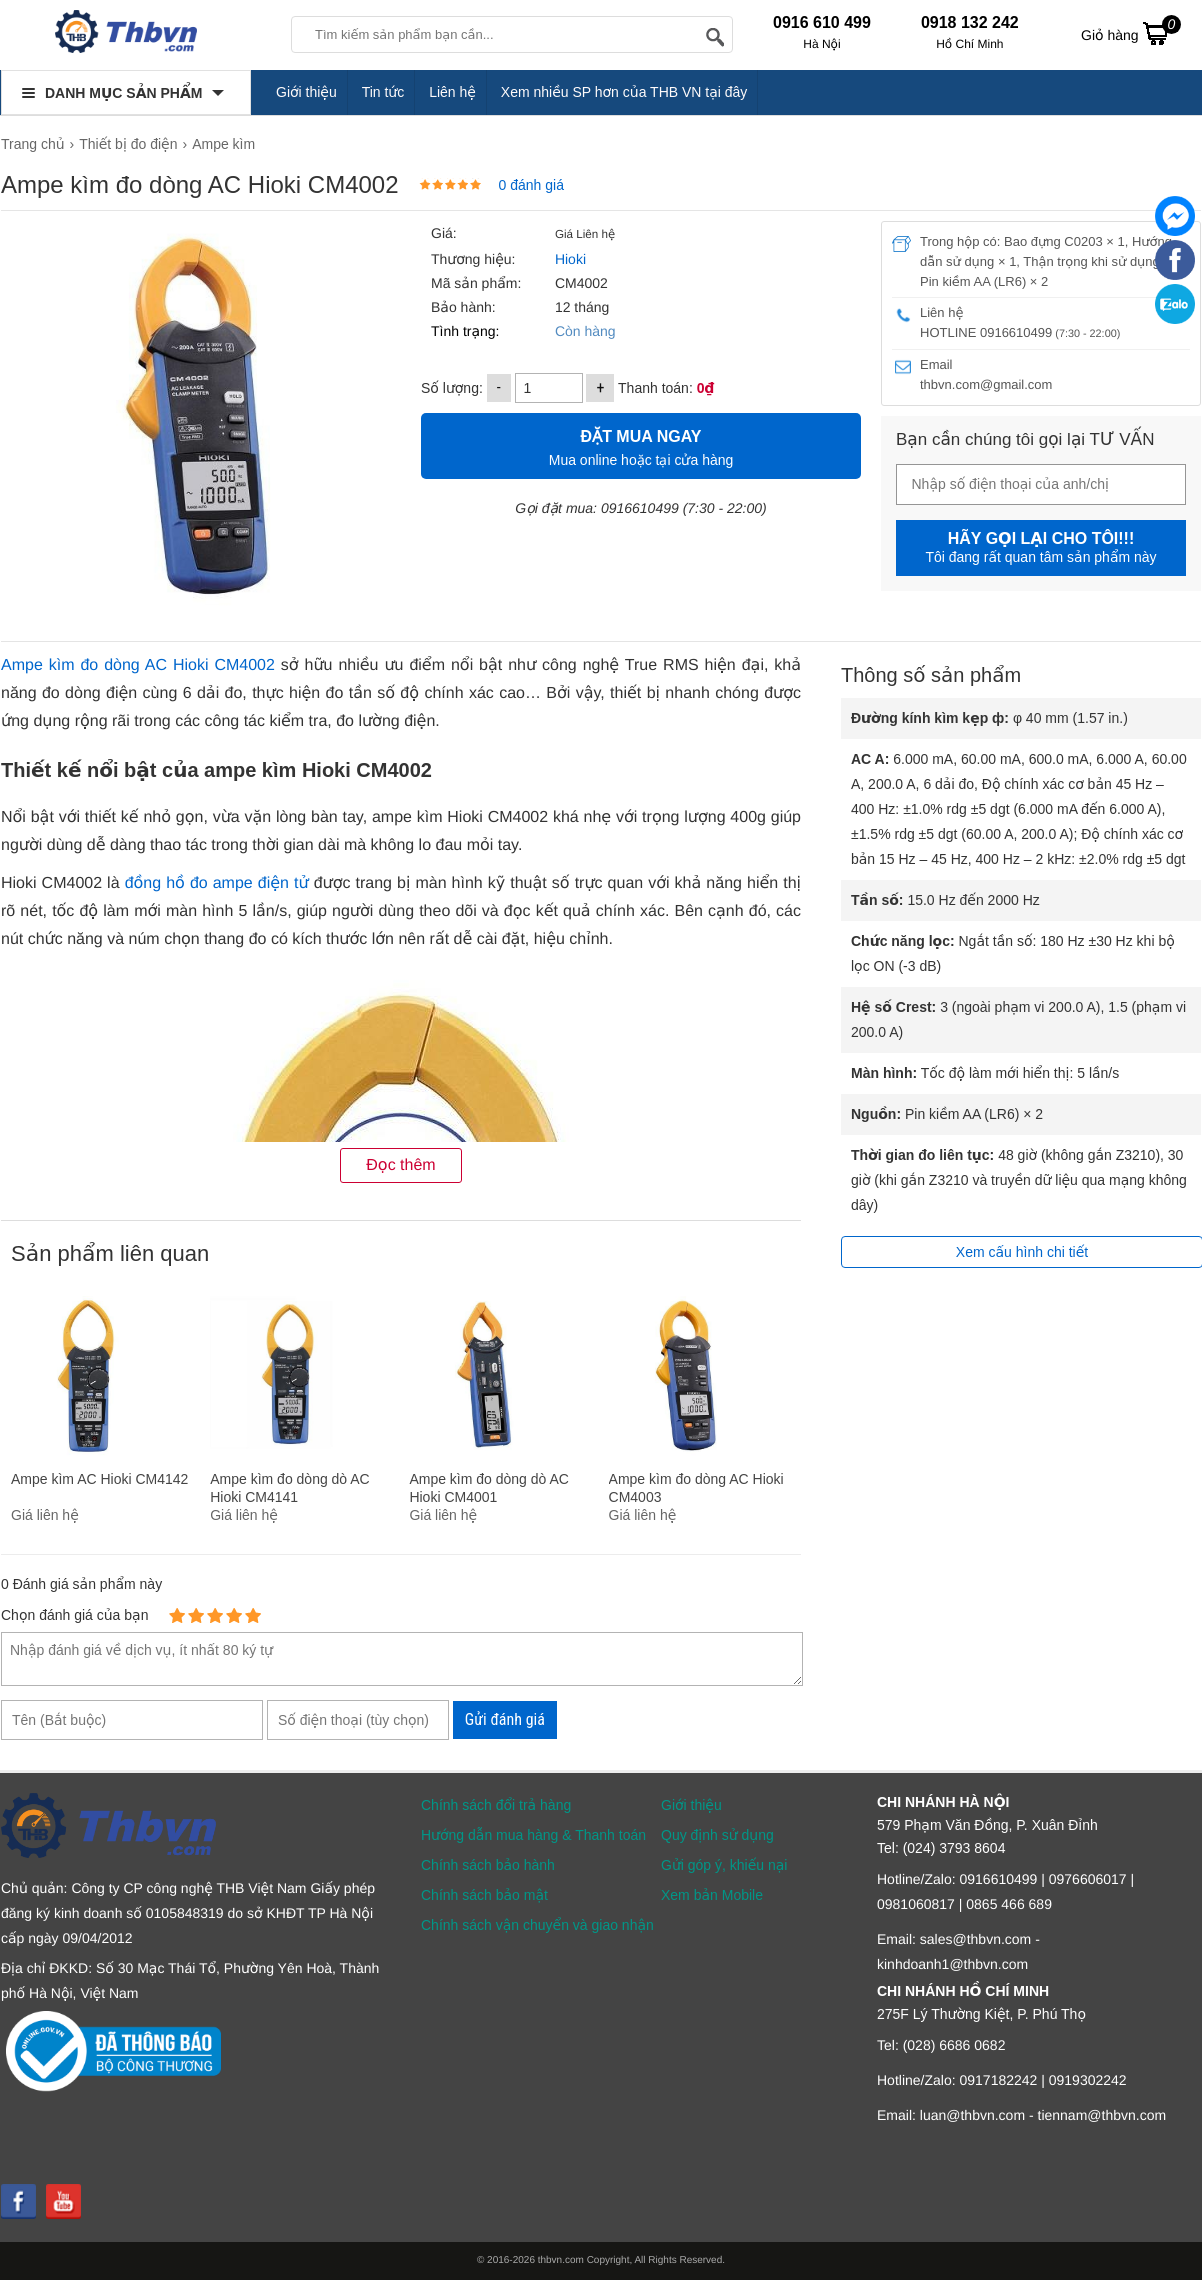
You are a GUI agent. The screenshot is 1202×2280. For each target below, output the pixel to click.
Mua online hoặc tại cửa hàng (641, 445)
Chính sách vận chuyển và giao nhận (537, 1925)
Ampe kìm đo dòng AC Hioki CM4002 (138, 665)
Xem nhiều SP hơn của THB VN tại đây (624, 92)
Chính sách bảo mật (484, 1895)
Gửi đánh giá (505, 1719)
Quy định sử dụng (717, 1835)
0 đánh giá (531, 185)
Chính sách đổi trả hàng (496, 1805)
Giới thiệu (306, 92)
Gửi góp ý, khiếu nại (724, 1865)
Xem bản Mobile (712, 1895)
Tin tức (383, 92)
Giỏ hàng (1131, 33)
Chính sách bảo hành (488, 1865)
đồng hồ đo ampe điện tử (217, 883)
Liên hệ (452, 92)
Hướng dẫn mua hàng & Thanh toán (533, 1835)
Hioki (568, 259)
